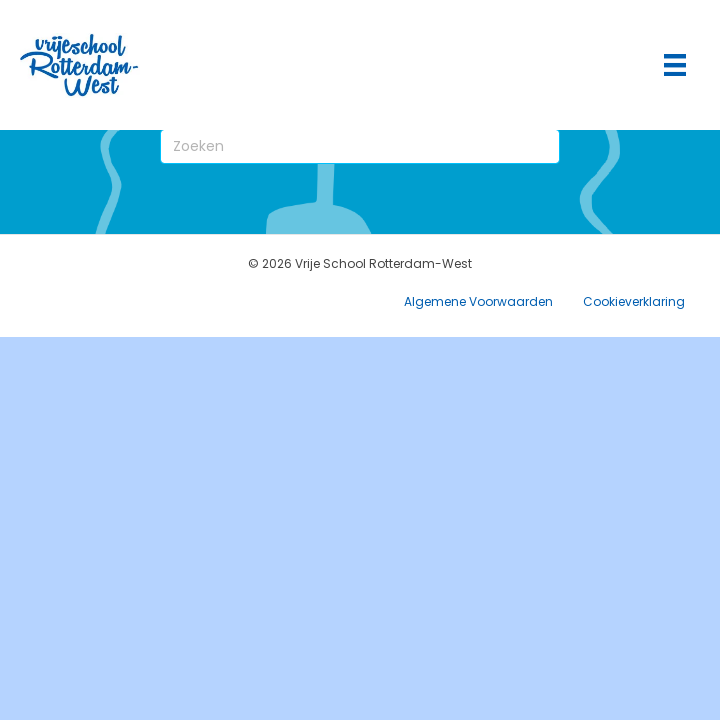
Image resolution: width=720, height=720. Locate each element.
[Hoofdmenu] (675, 65)
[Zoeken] (360, 146)
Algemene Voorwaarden (478, 301)
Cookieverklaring (634, 301)
